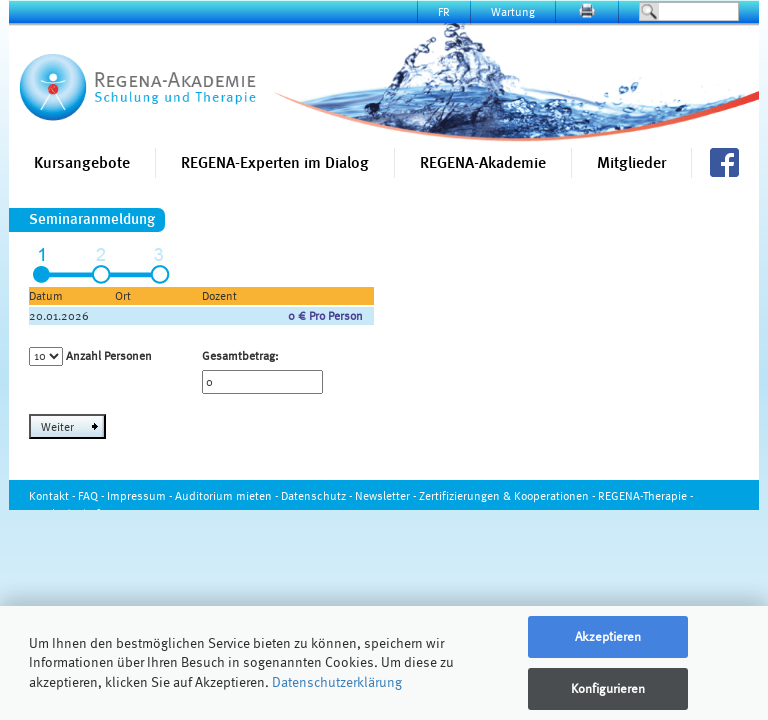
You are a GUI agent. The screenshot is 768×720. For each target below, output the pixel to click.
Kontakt (49, 495)
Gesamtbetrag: (240, 355)
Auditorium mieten (223, 495)
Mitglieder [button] (631, 162)
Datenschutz (313, 495)
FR (444, 11)
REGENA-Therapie (642, 495)
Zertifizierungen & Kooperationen (504, 495)
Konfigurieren (608, 688)
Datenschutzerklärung (337, 682)
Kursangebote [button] (82, 162)
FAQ (88, 495)
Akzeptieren (608, 636)
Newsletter (382, 495)
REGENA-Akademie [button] (483, 162)
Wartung (513, 11)
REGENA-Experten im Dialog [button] (275, 162)
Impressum (136, 495)
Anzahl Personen (109, 355)
